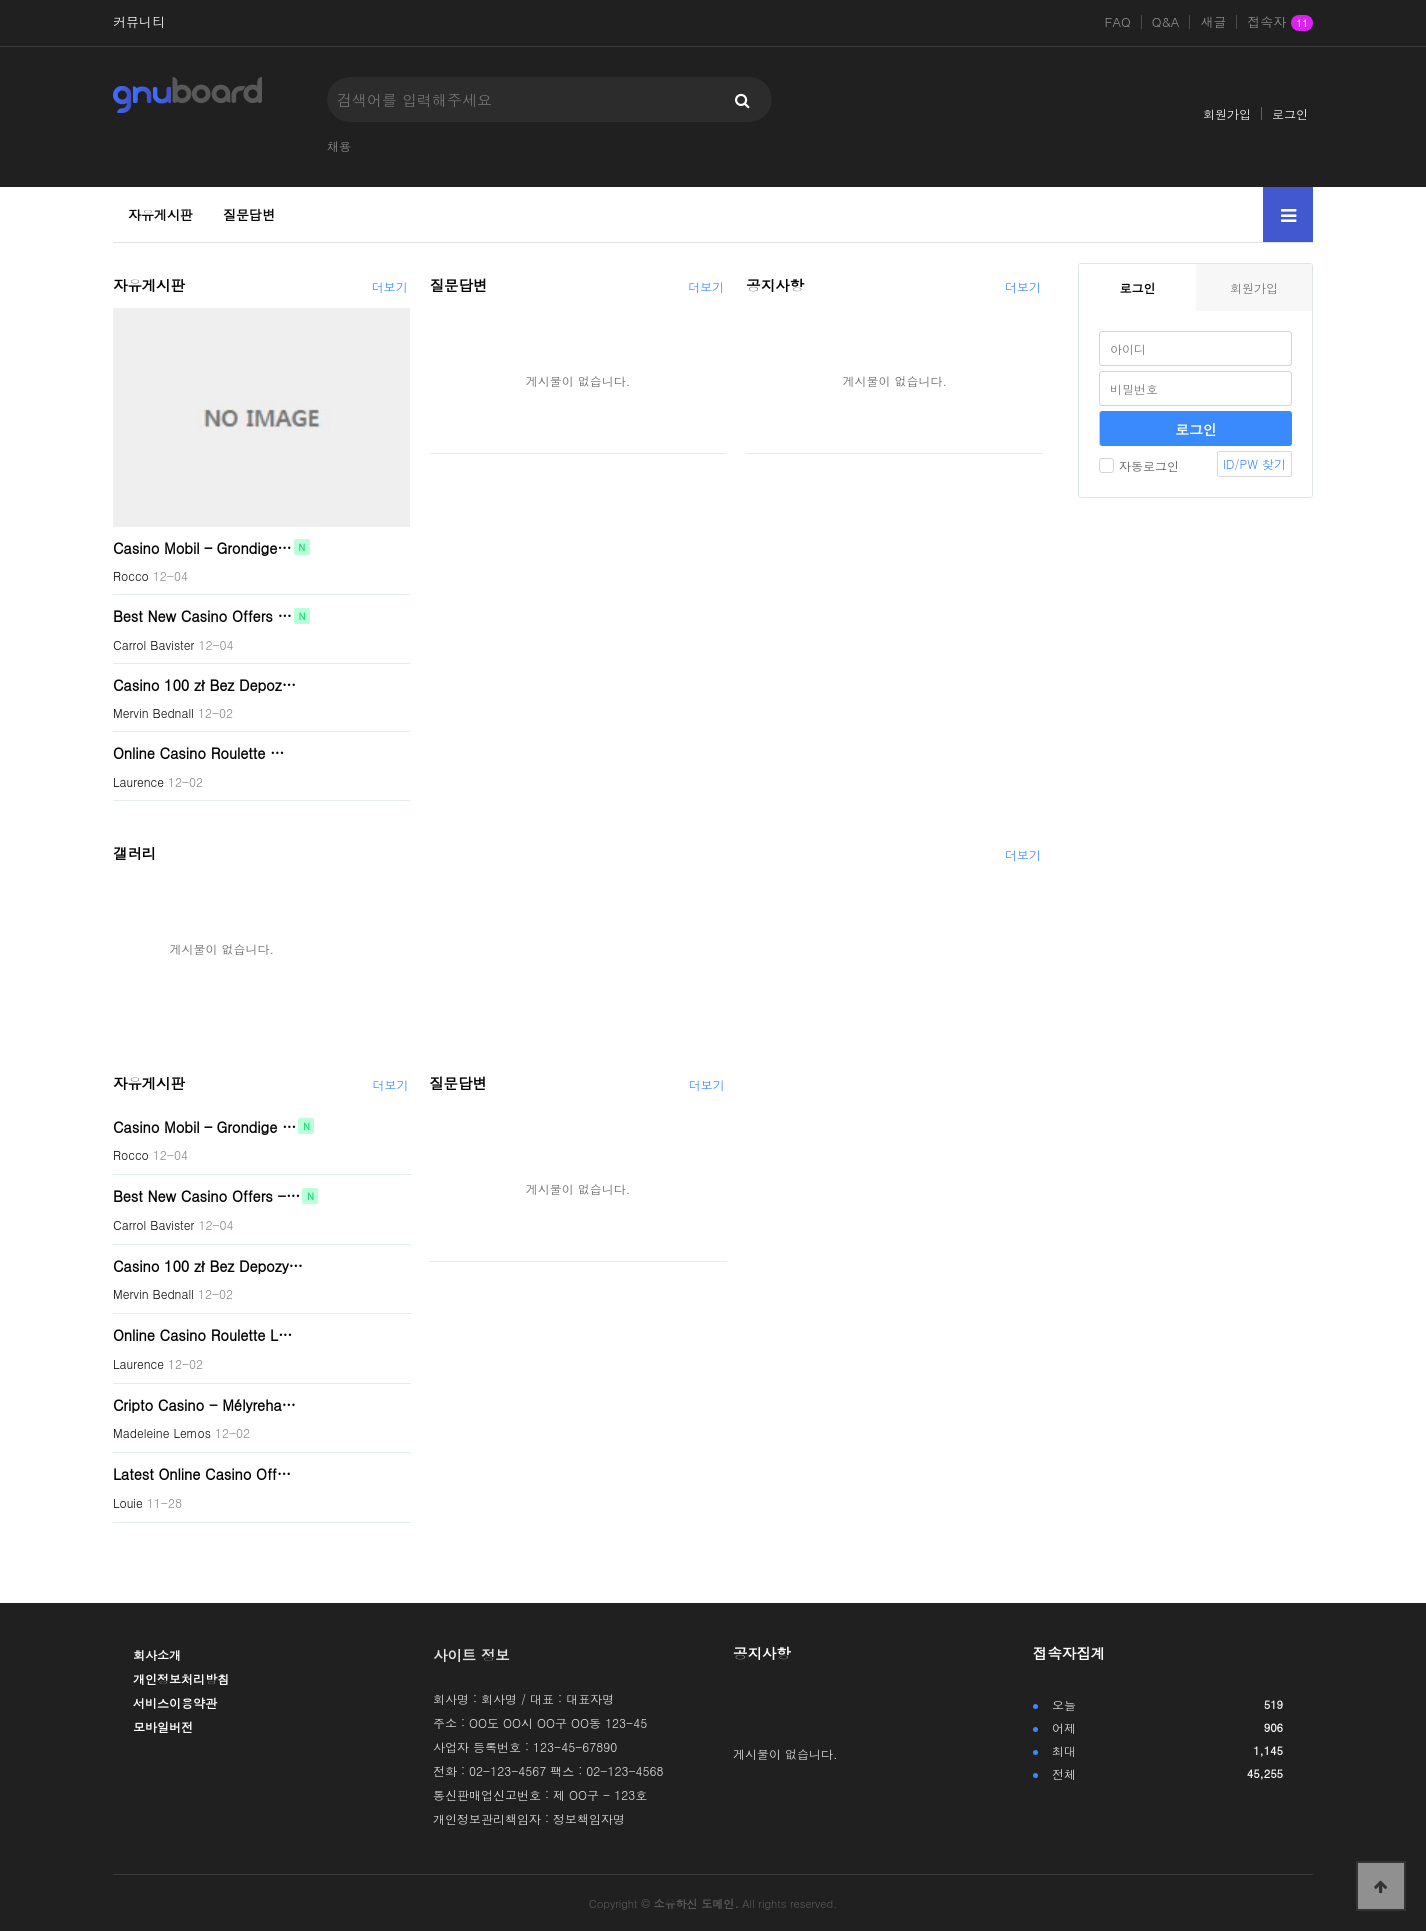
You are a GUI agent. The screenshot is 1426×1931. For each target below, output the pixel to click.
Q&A (1166, 22)
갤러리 (134, 853)
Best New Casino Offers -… (206, 1196)
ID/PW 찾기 (1254, 463)
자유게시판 (160, 214)
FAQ (1118, 22)
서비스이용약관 (175, 1702)
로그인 (1290, 113)
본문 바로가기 (0, 0)
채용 (339, 145)
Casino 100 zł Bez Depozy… (208, 1265)
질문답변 (249, 214)
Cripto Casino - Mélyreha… (204, 1404)
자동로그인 (1139, 465)
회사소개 (157, 1654)
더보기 (390, 286)
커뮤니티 (139, 22)
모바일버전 (163, 1726)
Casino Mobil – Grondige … (204, 1126)
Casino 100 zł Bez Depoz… (204, 684)
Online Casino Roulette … (199, 753)
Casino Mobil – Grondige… (202, 547)
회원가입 (1227, 113)
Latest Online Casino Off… (202, 1474)
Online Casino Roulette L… (202, 1335)
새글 (1213, 22)
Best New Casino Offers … (202, 616)
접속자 (1280, 23)
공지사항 (775, 285)
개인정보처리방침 (181, 1678)
